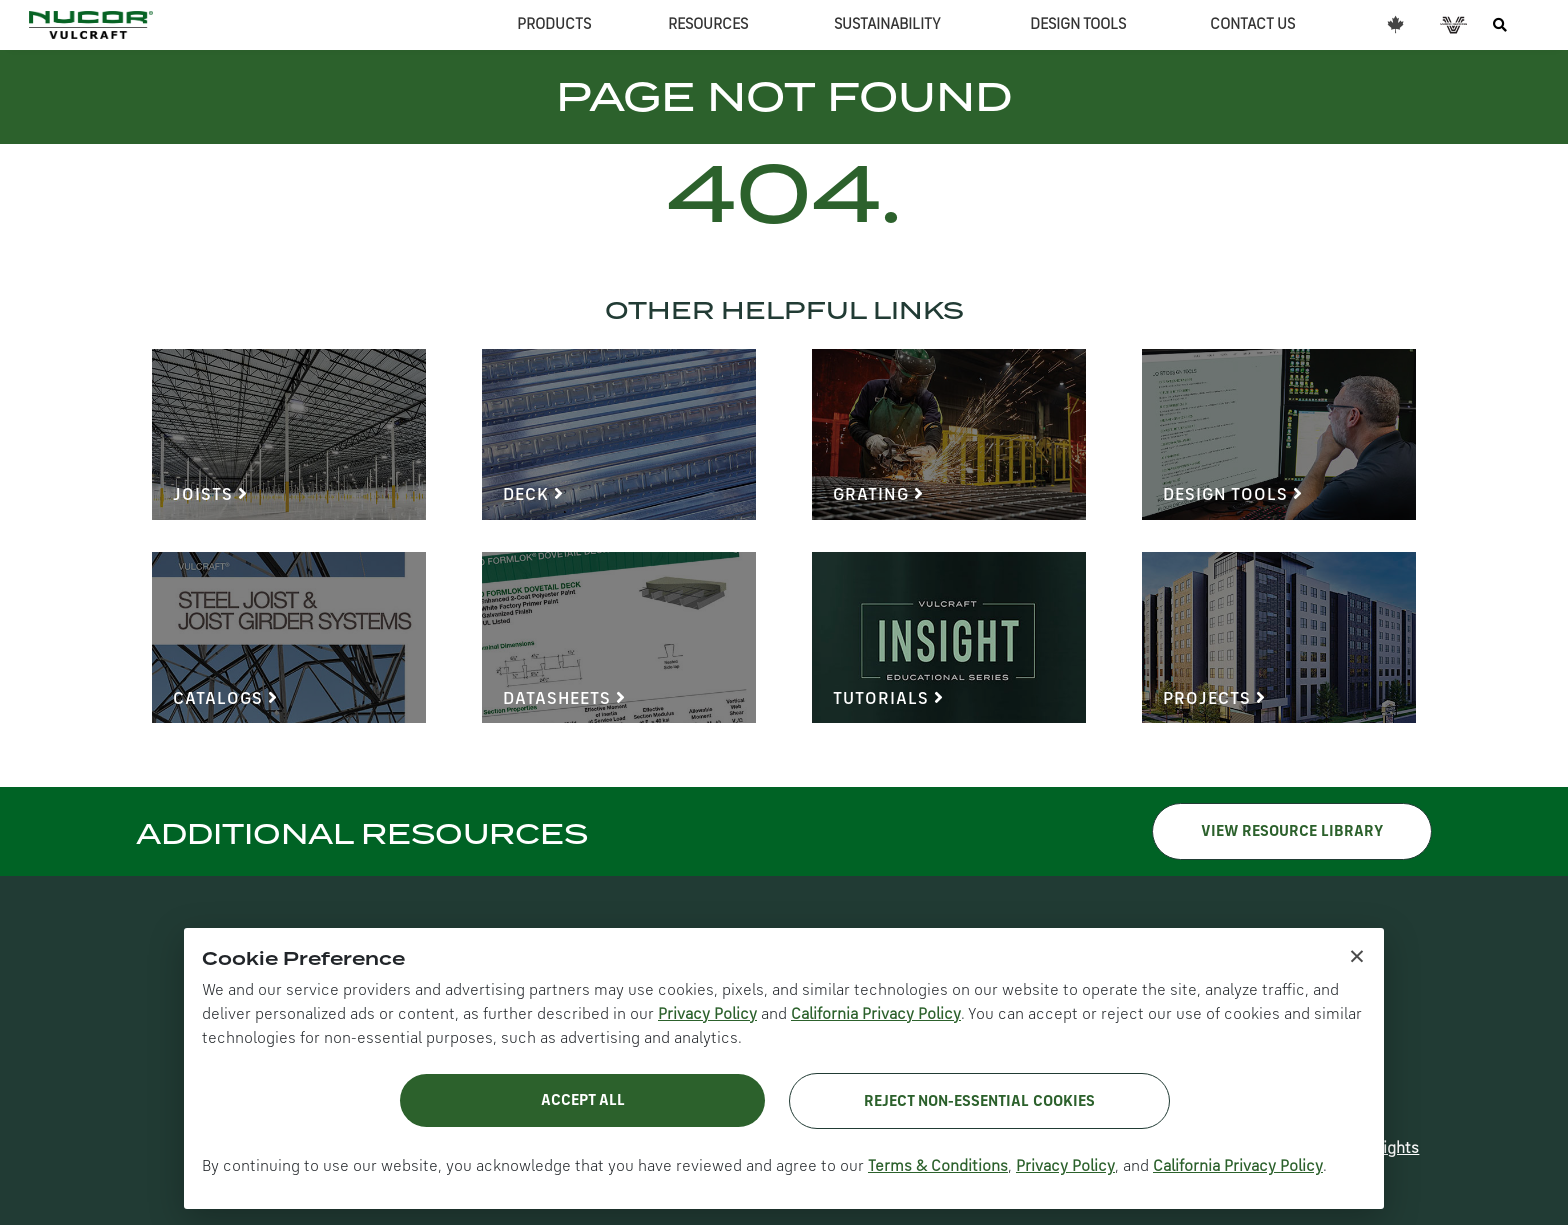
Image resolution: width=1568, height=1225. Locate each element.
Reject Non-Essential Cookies (979, 1102)
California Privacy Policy (876, 1015)
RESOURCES (708, 25)
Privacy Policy (707, 1015)
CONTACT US (1252, 25)
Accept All (583, 1101)
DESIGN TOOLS (1078, 25)
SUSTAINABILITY (887, 25)
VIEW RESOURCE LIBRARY (1292, 832)
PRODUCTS (554, 25)
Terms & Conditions (938, 1167)
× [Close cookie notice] (1357, 955)
